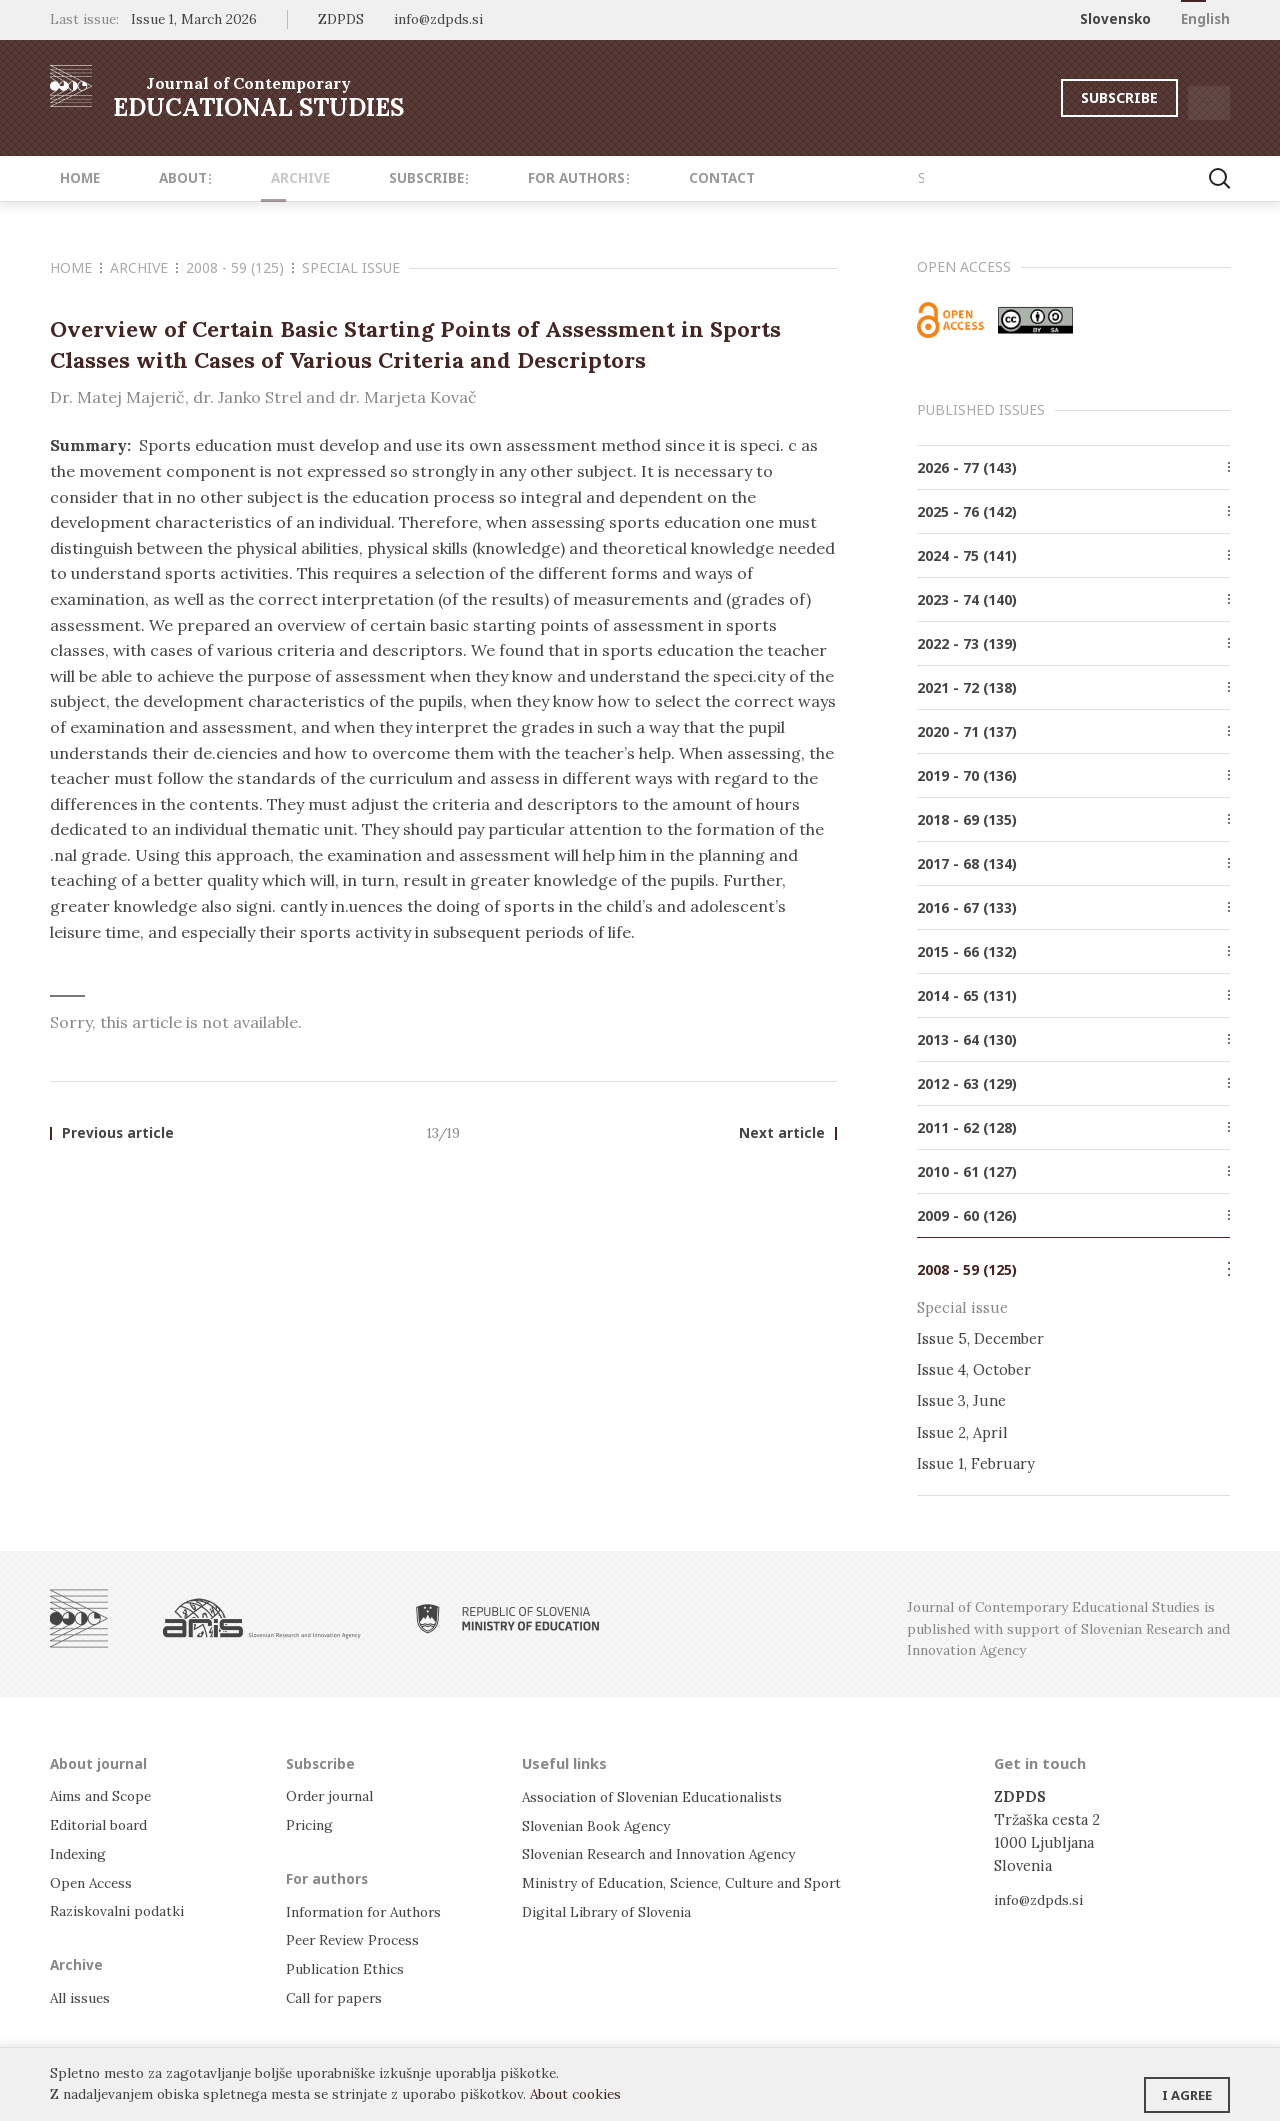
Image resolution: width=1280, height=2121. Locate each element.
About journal (100, 1763)
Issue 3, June (961, 1400)
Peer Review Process (358, 1939)
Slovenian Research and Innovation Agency (670, 1852)
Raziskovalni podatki (121, 1909)
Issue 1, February (976, 1463)
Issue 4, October (974, 1369)
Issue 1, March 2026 (194, 19)
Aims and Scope (104, 1796)
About (160, 178)
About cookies (575, 2094)
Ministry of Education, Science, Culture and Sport (697, 1880)
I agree (1187, 2086)
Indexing (81, 1852)
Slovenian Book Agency (602, 1824)
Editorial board (103, 1824)
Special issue (351, 267)
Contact (638, 178)
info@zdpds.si (1042, 1899)
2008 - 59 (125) (240, 267)
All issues (83, 1995)
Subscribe (1063, 97)
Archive (259, 178)
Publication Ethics (351, 1967)
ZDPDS (341, 19)
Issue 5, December (980, 1338)
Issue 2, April (962, 1432)
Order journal (335, 1796)
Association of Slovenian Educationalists (664, 1796)
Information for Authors (370, 1910)
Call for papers (337, 1995)
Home (70, 178)
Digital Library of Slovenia (613, 1909)
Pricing (312, 1824)
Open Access (94, 1880)
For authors (510, 178)
